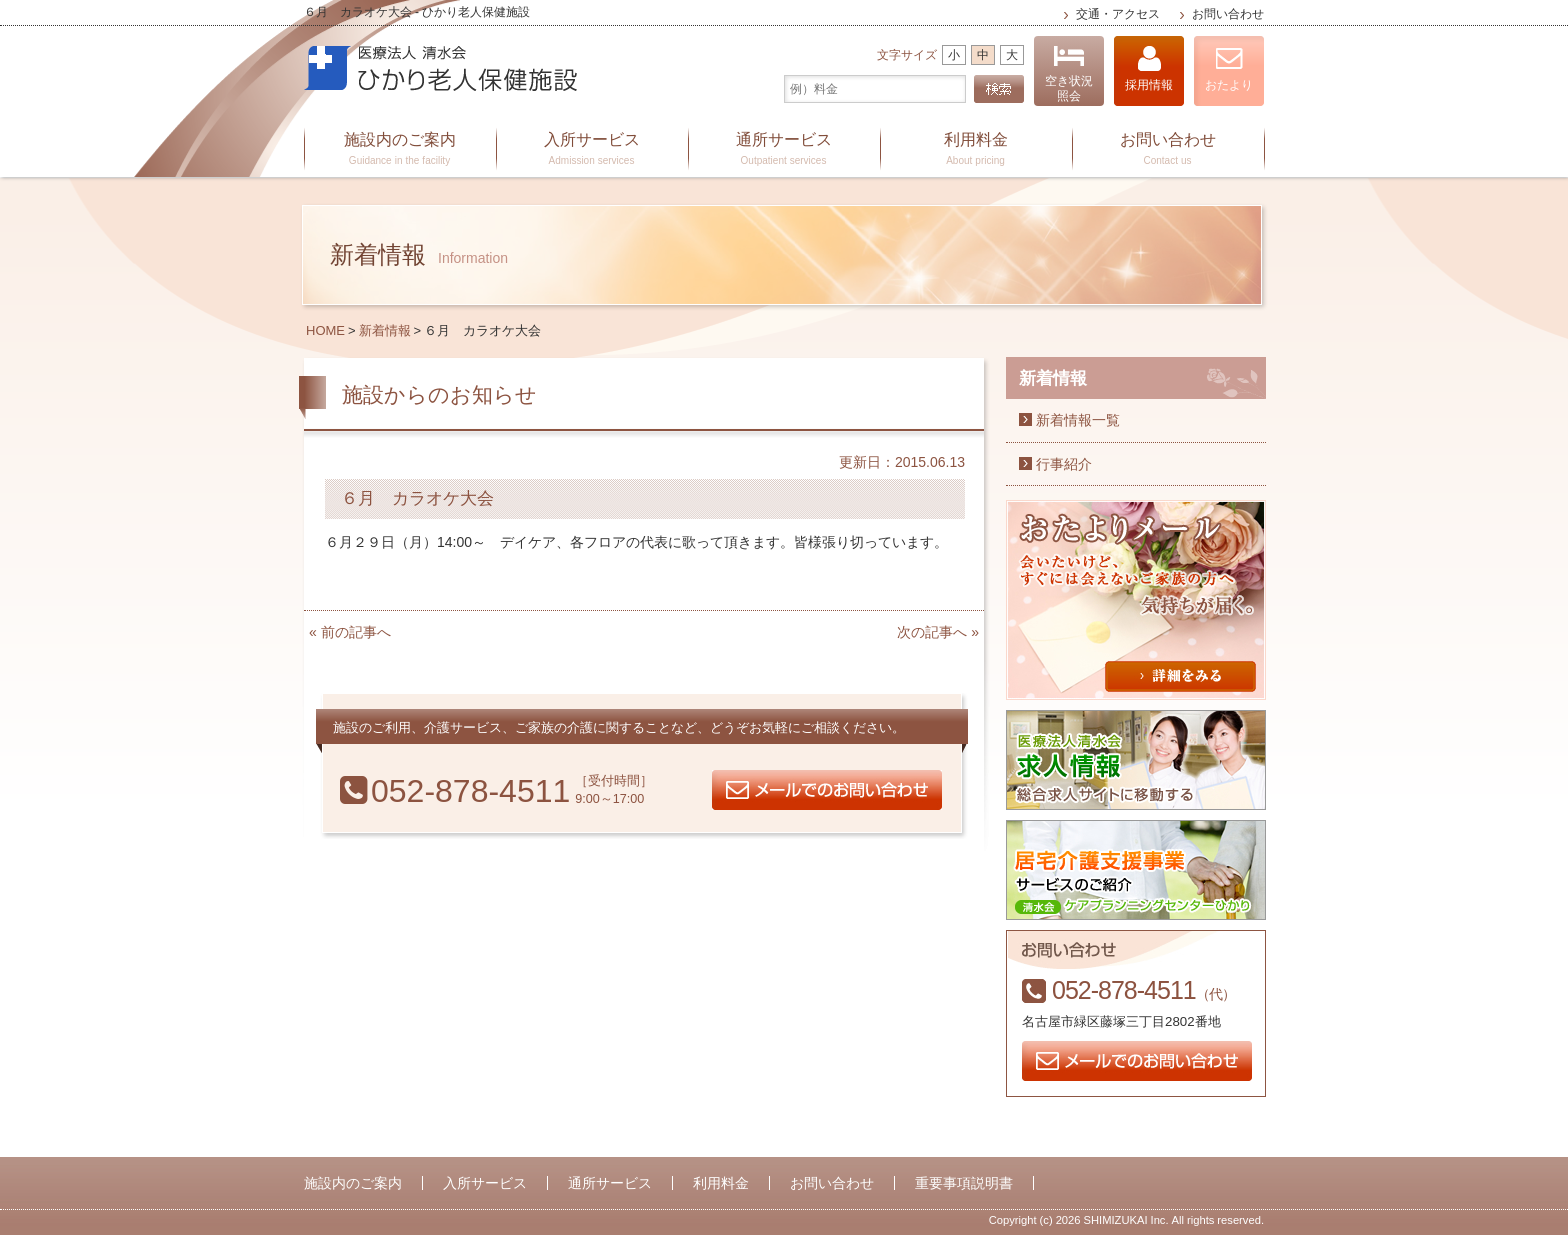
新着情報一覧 (1078, 420)
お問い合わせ (1228, 14)
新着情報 (385, 330)
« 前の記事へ (350, 632)
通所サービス (784, 150)
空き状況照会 (1069, 73)
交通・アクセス (1118, 14)
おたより (1229, 68)
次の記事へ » (938, 632)
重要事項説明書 (964, 1183)
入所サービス (592, 150)
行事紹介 (1064, 464)
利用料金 (976, 150)
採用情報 (1149, 68)
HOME (325, 330)
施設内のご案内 (400, 150)
